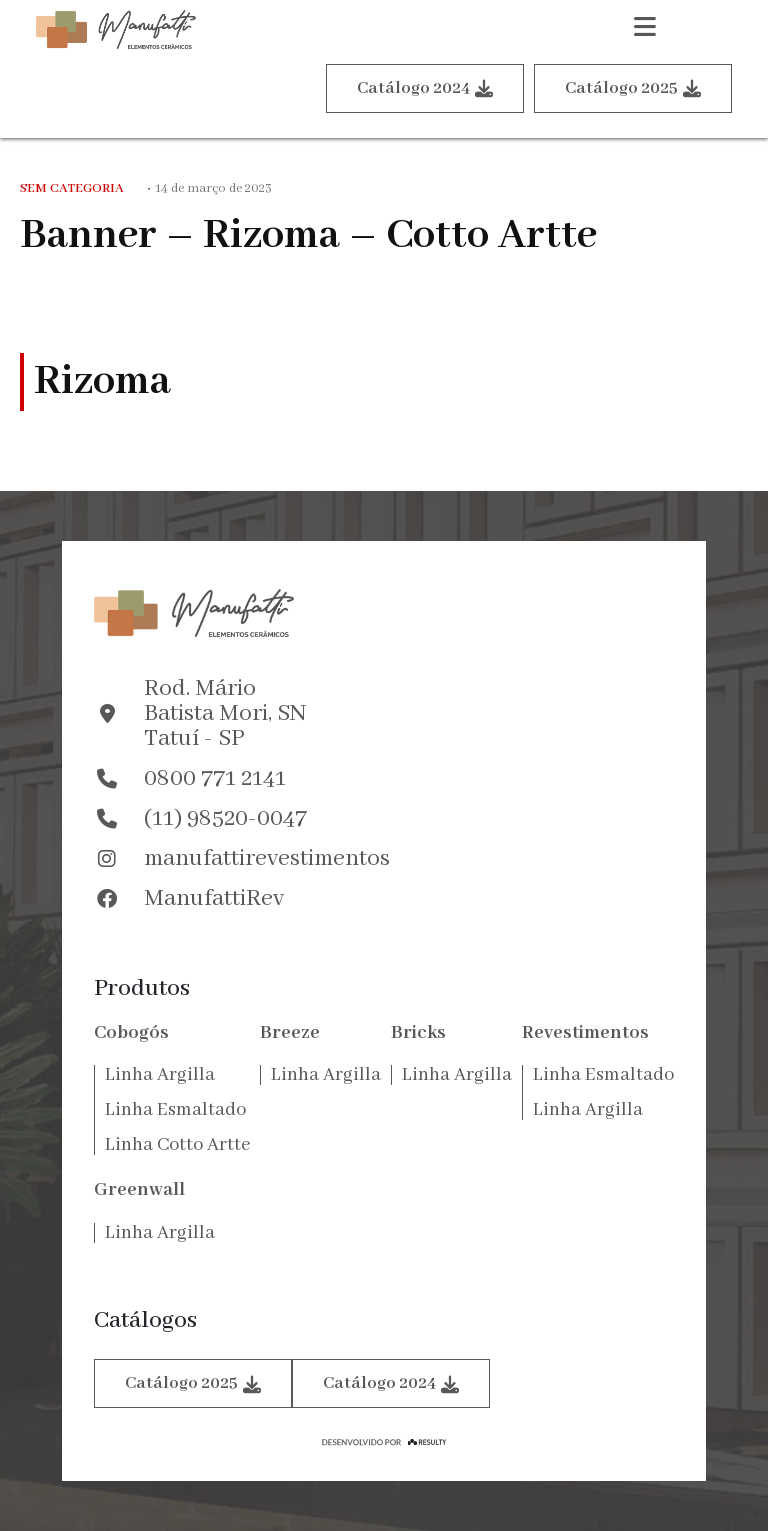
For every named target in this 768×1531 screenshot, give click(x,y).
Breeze (290, 1033)
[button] (645, 30)
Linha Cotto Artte (177, 1145)
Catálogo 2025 (633, 88)
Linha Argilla (160, 1075)
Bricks (418, 1033)
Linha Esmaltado (175, 1110)
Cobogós (131, 1033)
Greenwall (139, 1190)
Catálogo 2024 (425, 88)
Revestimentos (585, 1033)
